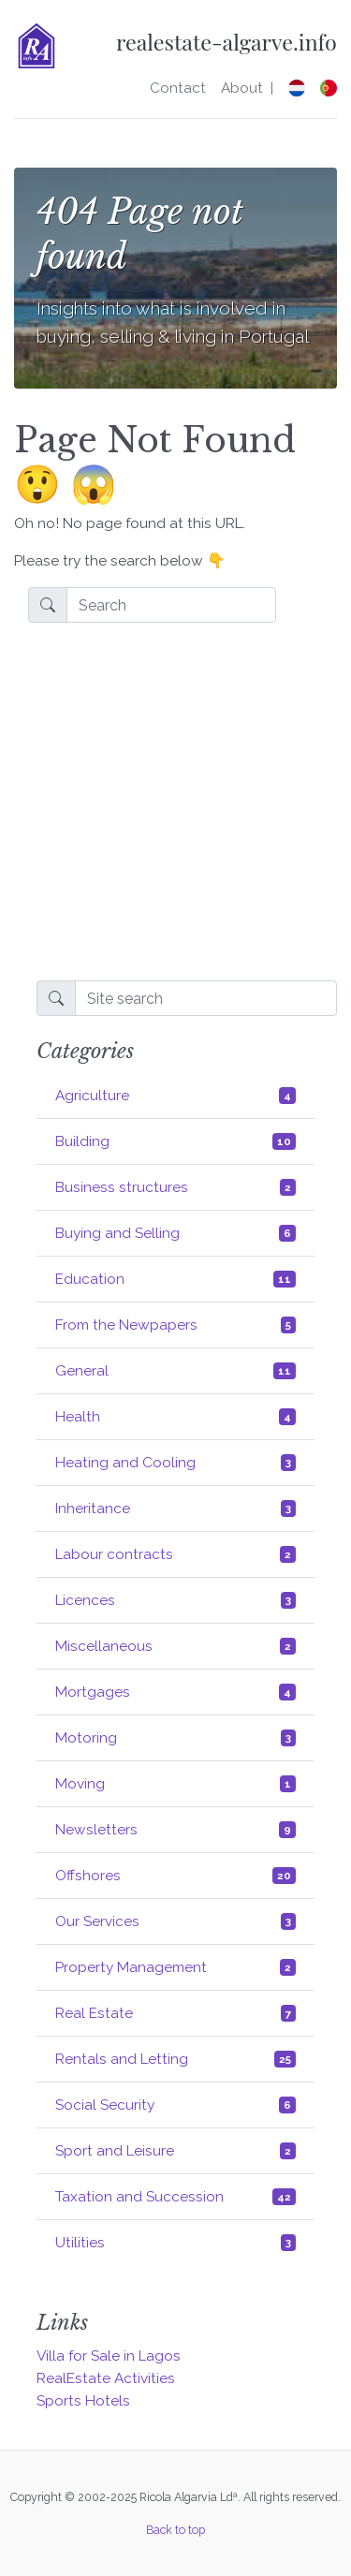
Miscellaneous (175, 1646)
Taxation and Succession (175, 2196)
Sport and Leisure (175, 2150)
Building (175, 1141)
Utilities (175, 2242)
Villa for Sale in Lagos (109, 2356)
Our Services (175, 1921)
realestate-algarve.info (226, 42)
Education (175, 1279)
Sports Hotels (83, 2400)
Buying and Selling (175, 1233)
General (175, 1370)
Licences (175, 1600)
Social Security (175, 2105)
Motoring (175, 1738)
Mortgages (175, 1692)
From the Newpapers (175, 1325)
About (242, 88)
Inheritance (175, 1508)
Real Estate (175, 2013)
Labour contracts (175, 1554)
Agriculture (175, 1095)
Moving (175, 1783)
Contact (178, 88)
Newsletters (175, 1829)
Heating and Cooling (175, 1462)
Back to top (175, 2530)
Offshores (175, 1875)
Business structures (175, 1187)
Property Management (175, 1967)
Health (175, 1416)
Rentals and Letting (175, 2059)
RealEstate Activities (106, 2378)
